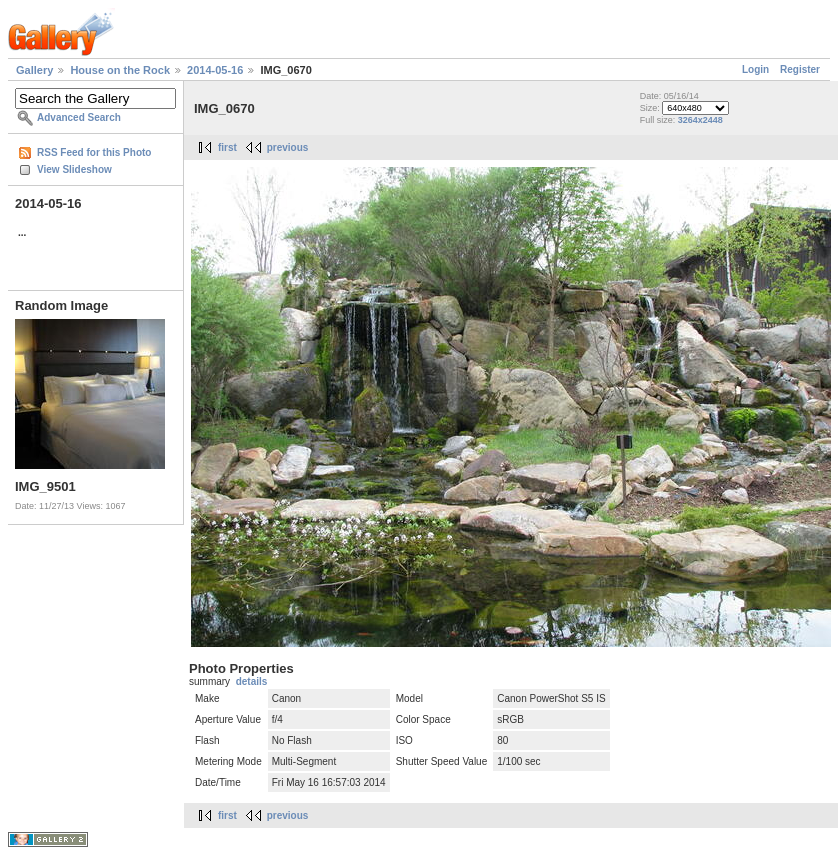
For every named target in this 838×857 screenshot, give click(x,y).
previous (288, 147)
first (227, 147)
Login (755, 69)
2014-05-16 (215, 70)
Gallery (34, 70)
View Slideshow (74, 169)
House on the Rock (120, 70)
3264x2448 (700, 120)
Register (800, 69)
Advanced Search (79, 117)
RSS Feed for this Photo (94, 152)
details (252, 681)
